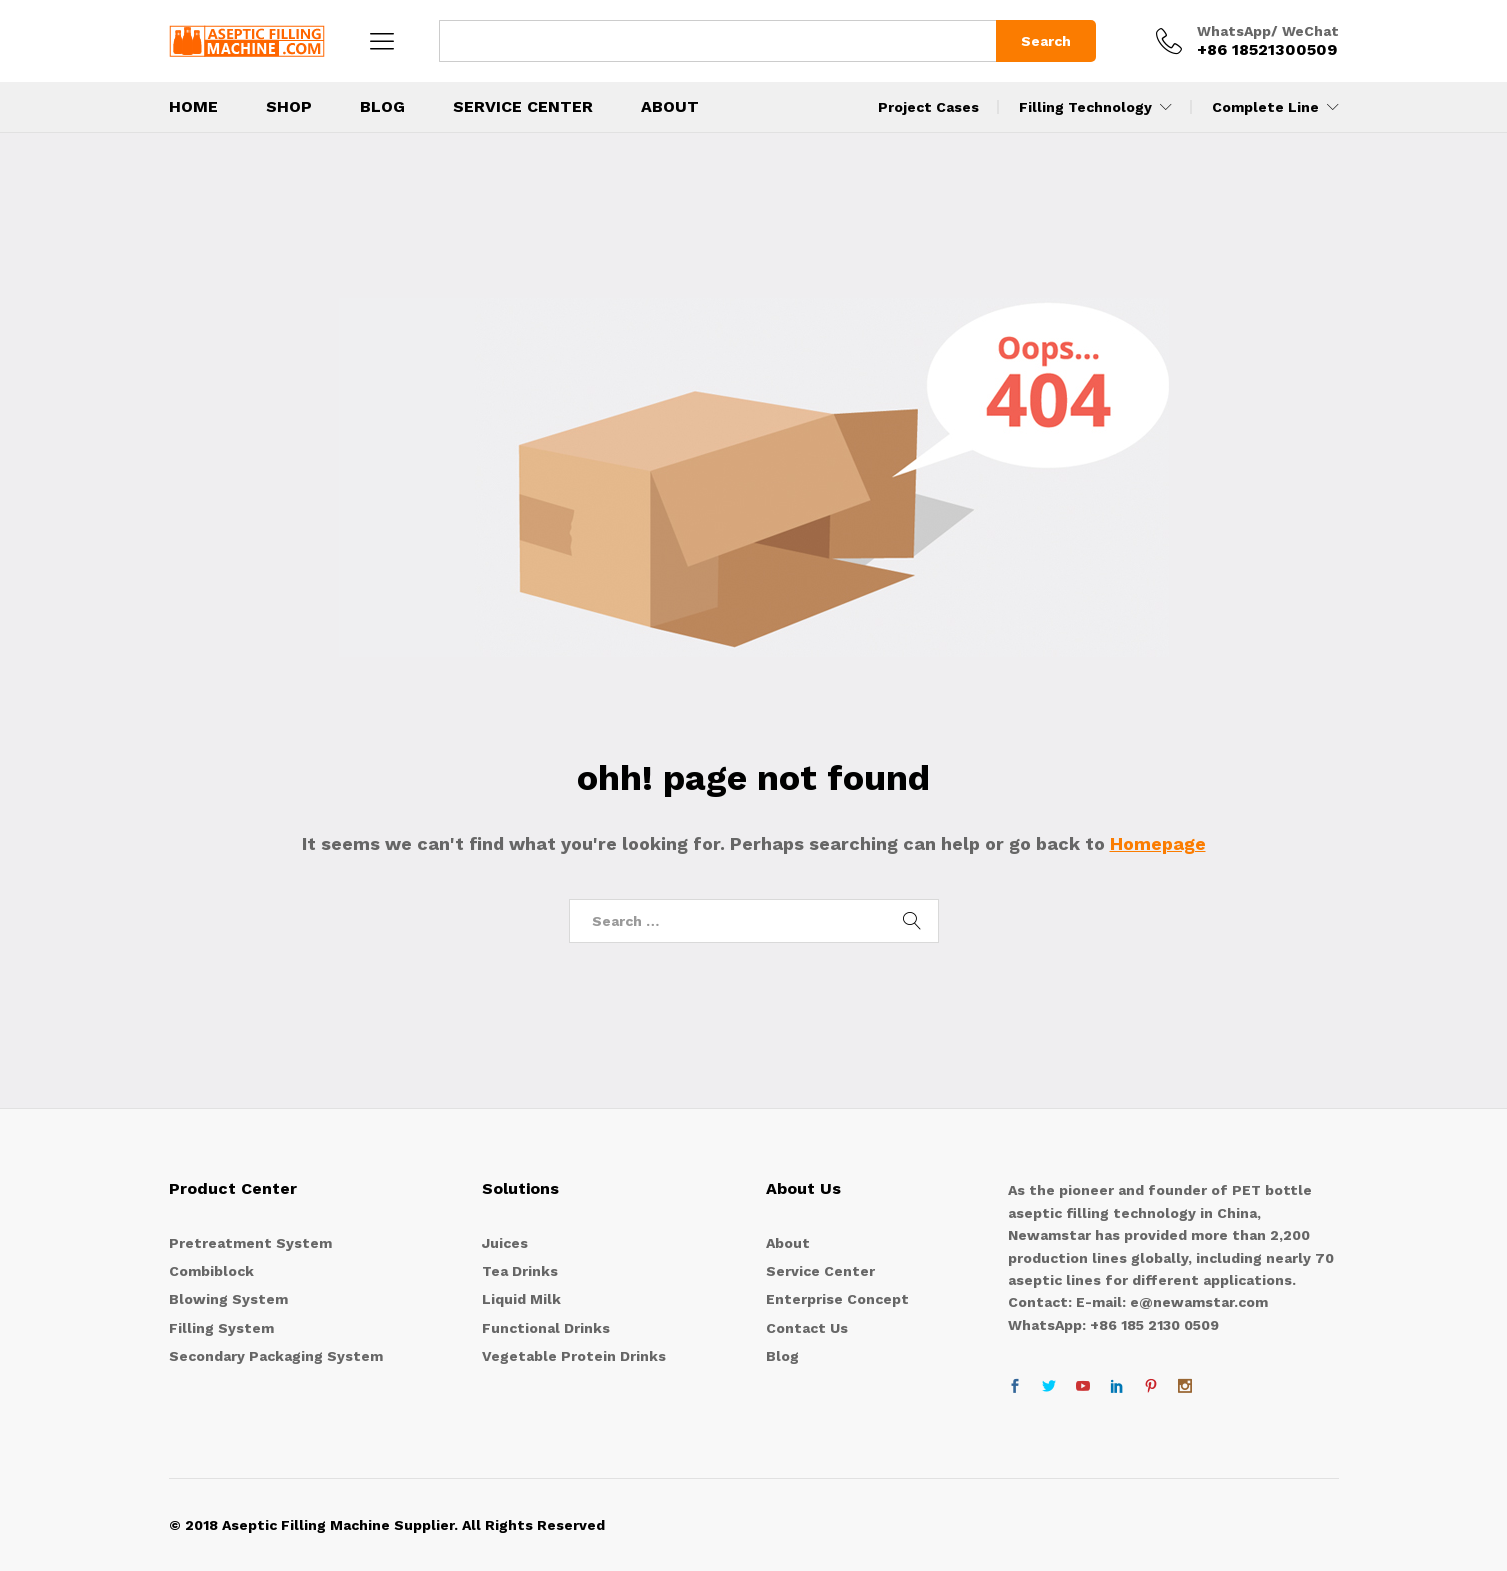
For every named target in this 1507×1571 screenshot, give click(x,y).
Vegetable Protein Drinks (574, 1356)
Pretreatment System (250, 1243)
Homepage (1158, 843)
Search (1046, 41)
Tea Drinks (520, 1271)
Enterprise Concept (837, 1299)
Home (193, 107)
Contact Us (807, 1328)
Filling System (221, 1328)
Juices (505, 1243)
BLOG (382, 107)
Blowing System (228, 1299)
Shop (289, 107)
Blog (782, 1356)
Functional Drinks (546, 1328)
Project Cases (928, 107)
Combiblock (211, 1271)
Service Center (523, 107)
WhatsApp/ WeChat (1268, 31)
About (670, 107)
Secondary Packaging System (276, 1356)
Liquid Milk (521, 1299)
